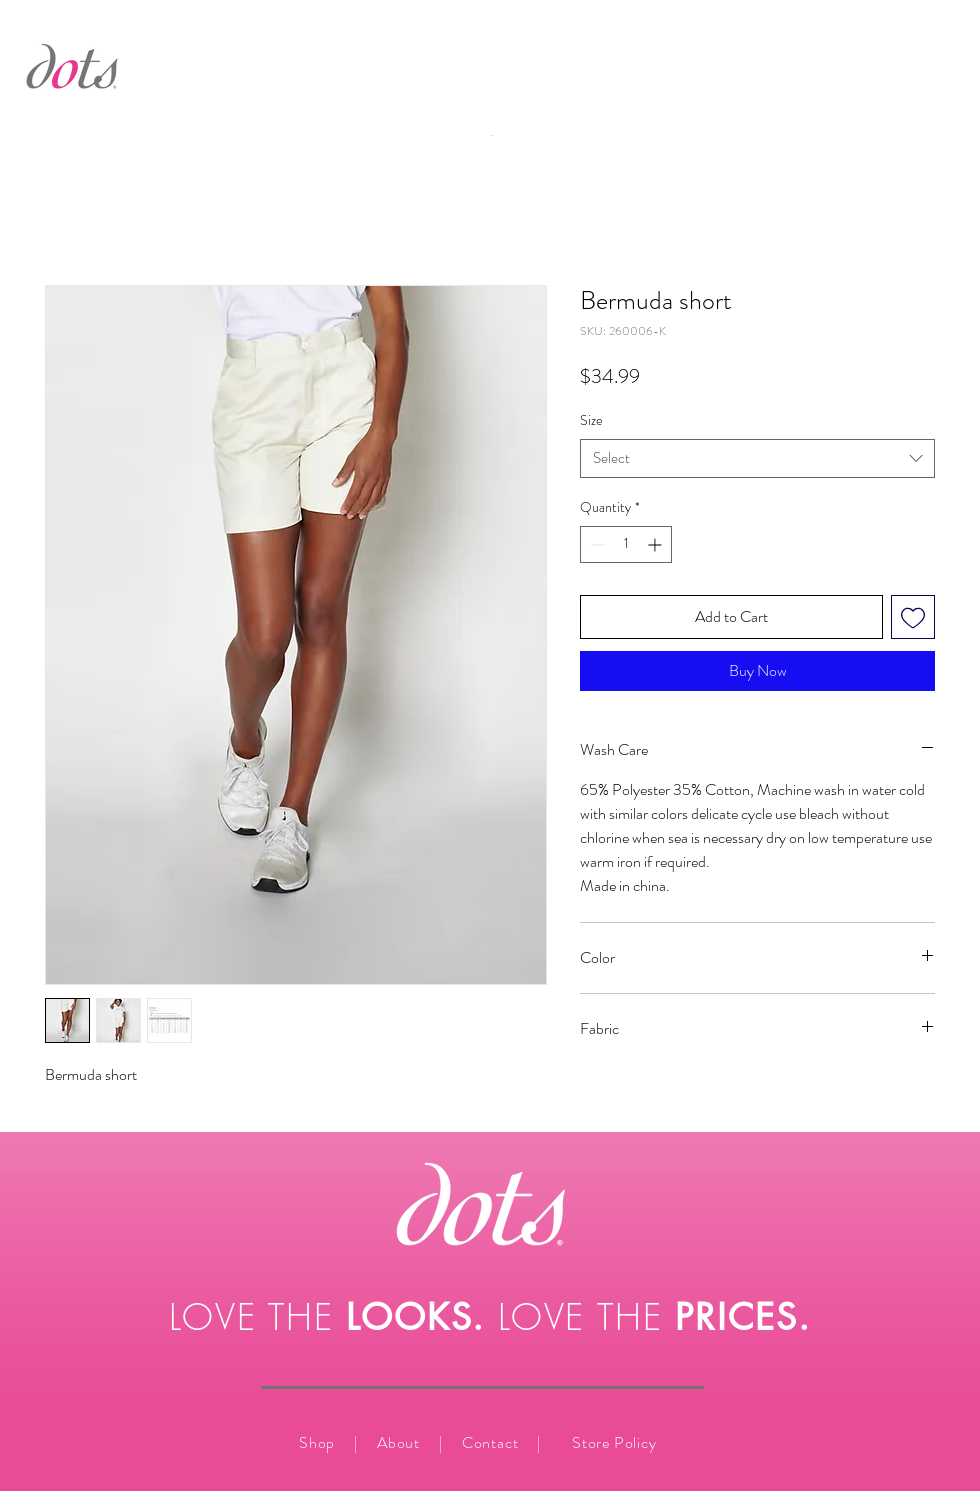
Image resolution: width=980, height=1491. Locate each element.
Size (591, 420)
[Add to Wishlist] (913, 617)
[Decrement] (595, 544)
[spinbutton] (626, 544)
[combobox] (757, 458)
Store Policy (614, 1442)
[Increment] (656, 544)
